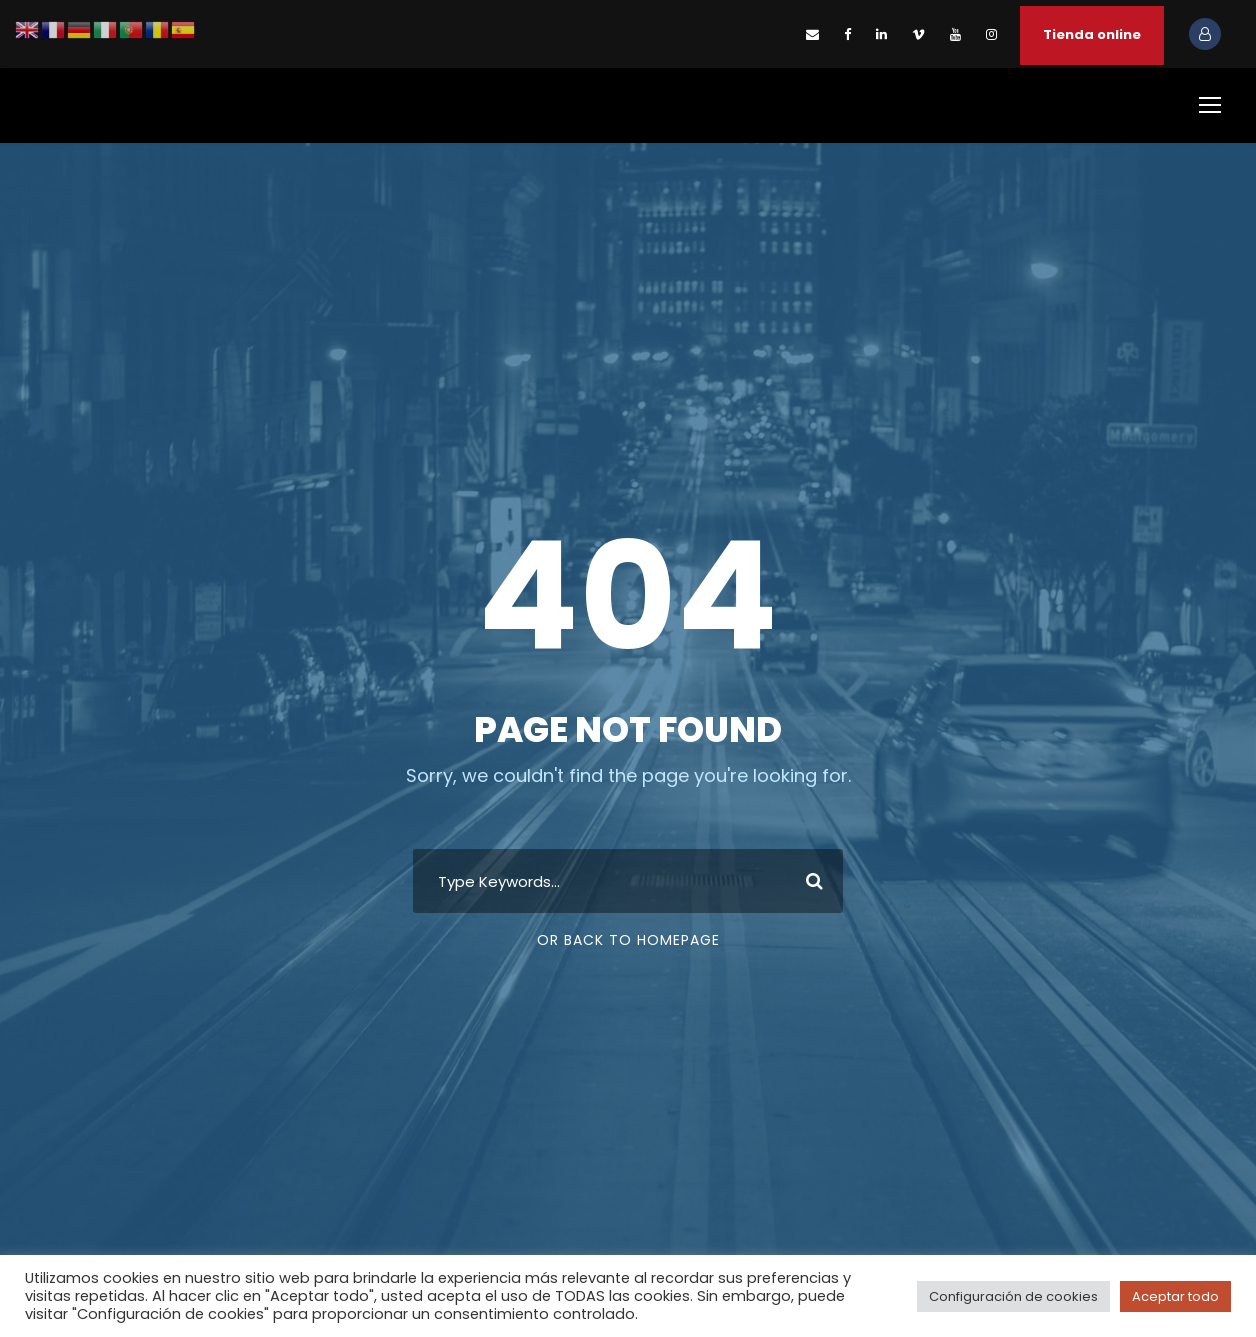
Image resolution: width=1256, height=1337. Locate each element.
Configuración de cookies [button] (1013, 1296)
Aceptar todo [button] (1175, 1296)
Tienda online (1092, 34)
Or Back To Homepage (628, 940)
